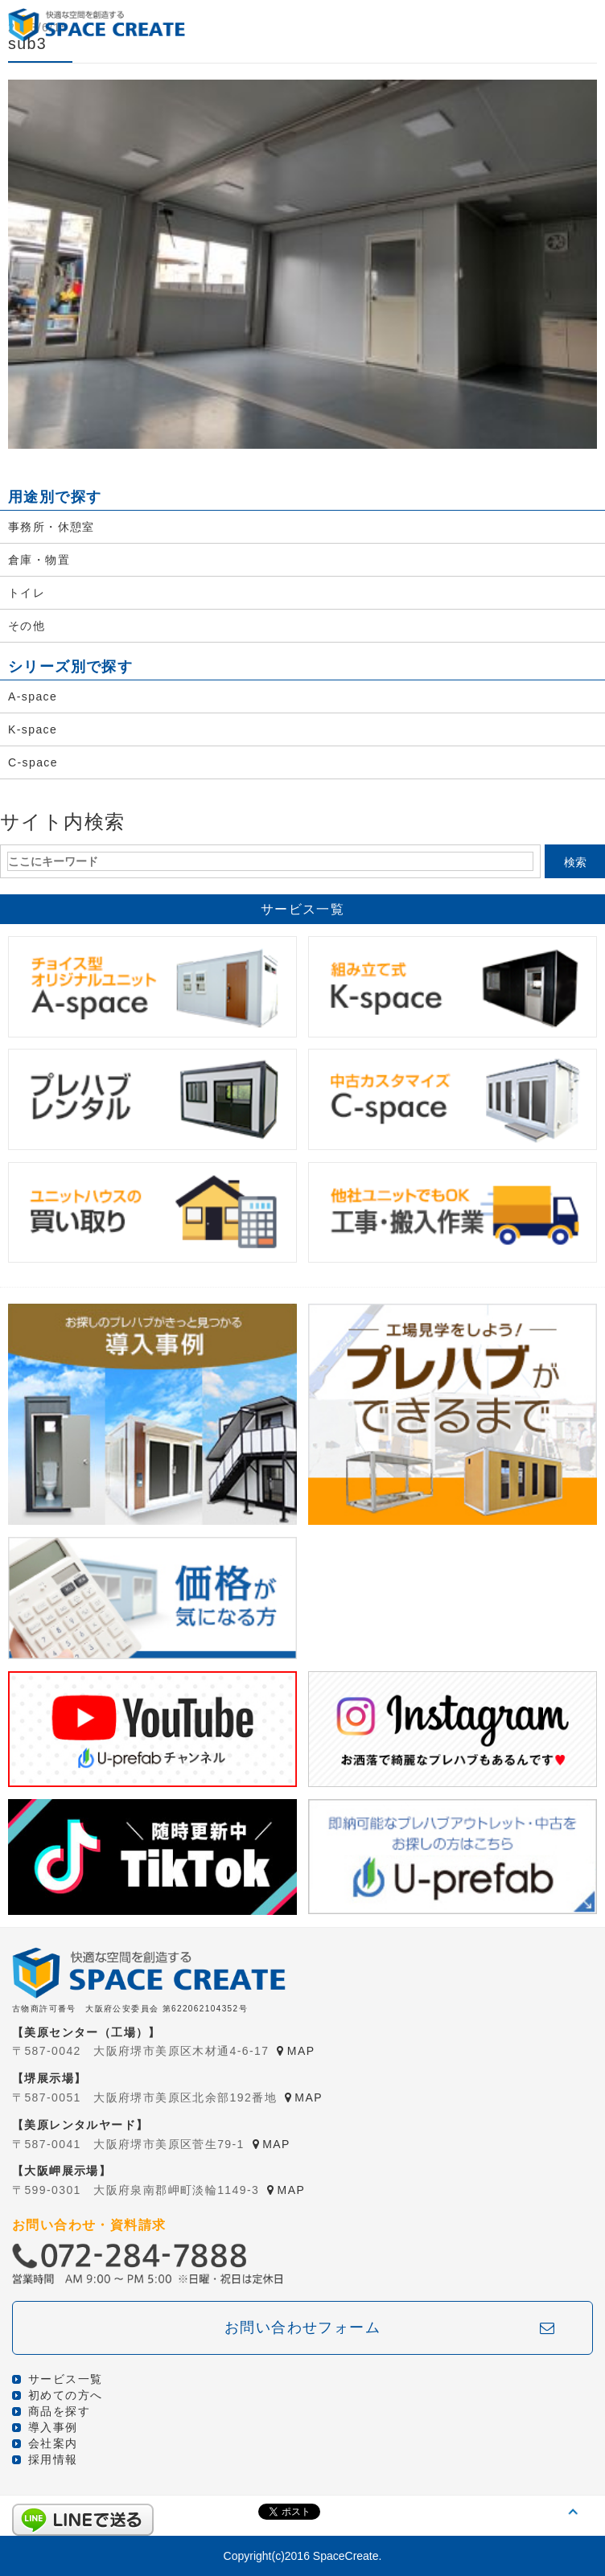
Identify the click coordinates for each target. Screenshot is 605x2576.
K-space (32, 729)
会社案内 (53, 2443)
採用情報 (53, 2459)
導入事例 (53, 2427)
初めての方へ (65, 2395)
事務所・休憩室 (51, 526)
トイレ (26, 592)
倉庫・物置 (39, 559)
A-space (32, 696)
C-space (33, 762)
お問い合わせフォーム (302, 2327)
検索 (575, 862)
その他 (26, 625)
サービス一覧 (65, 2379)
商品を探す (59, 2411)
